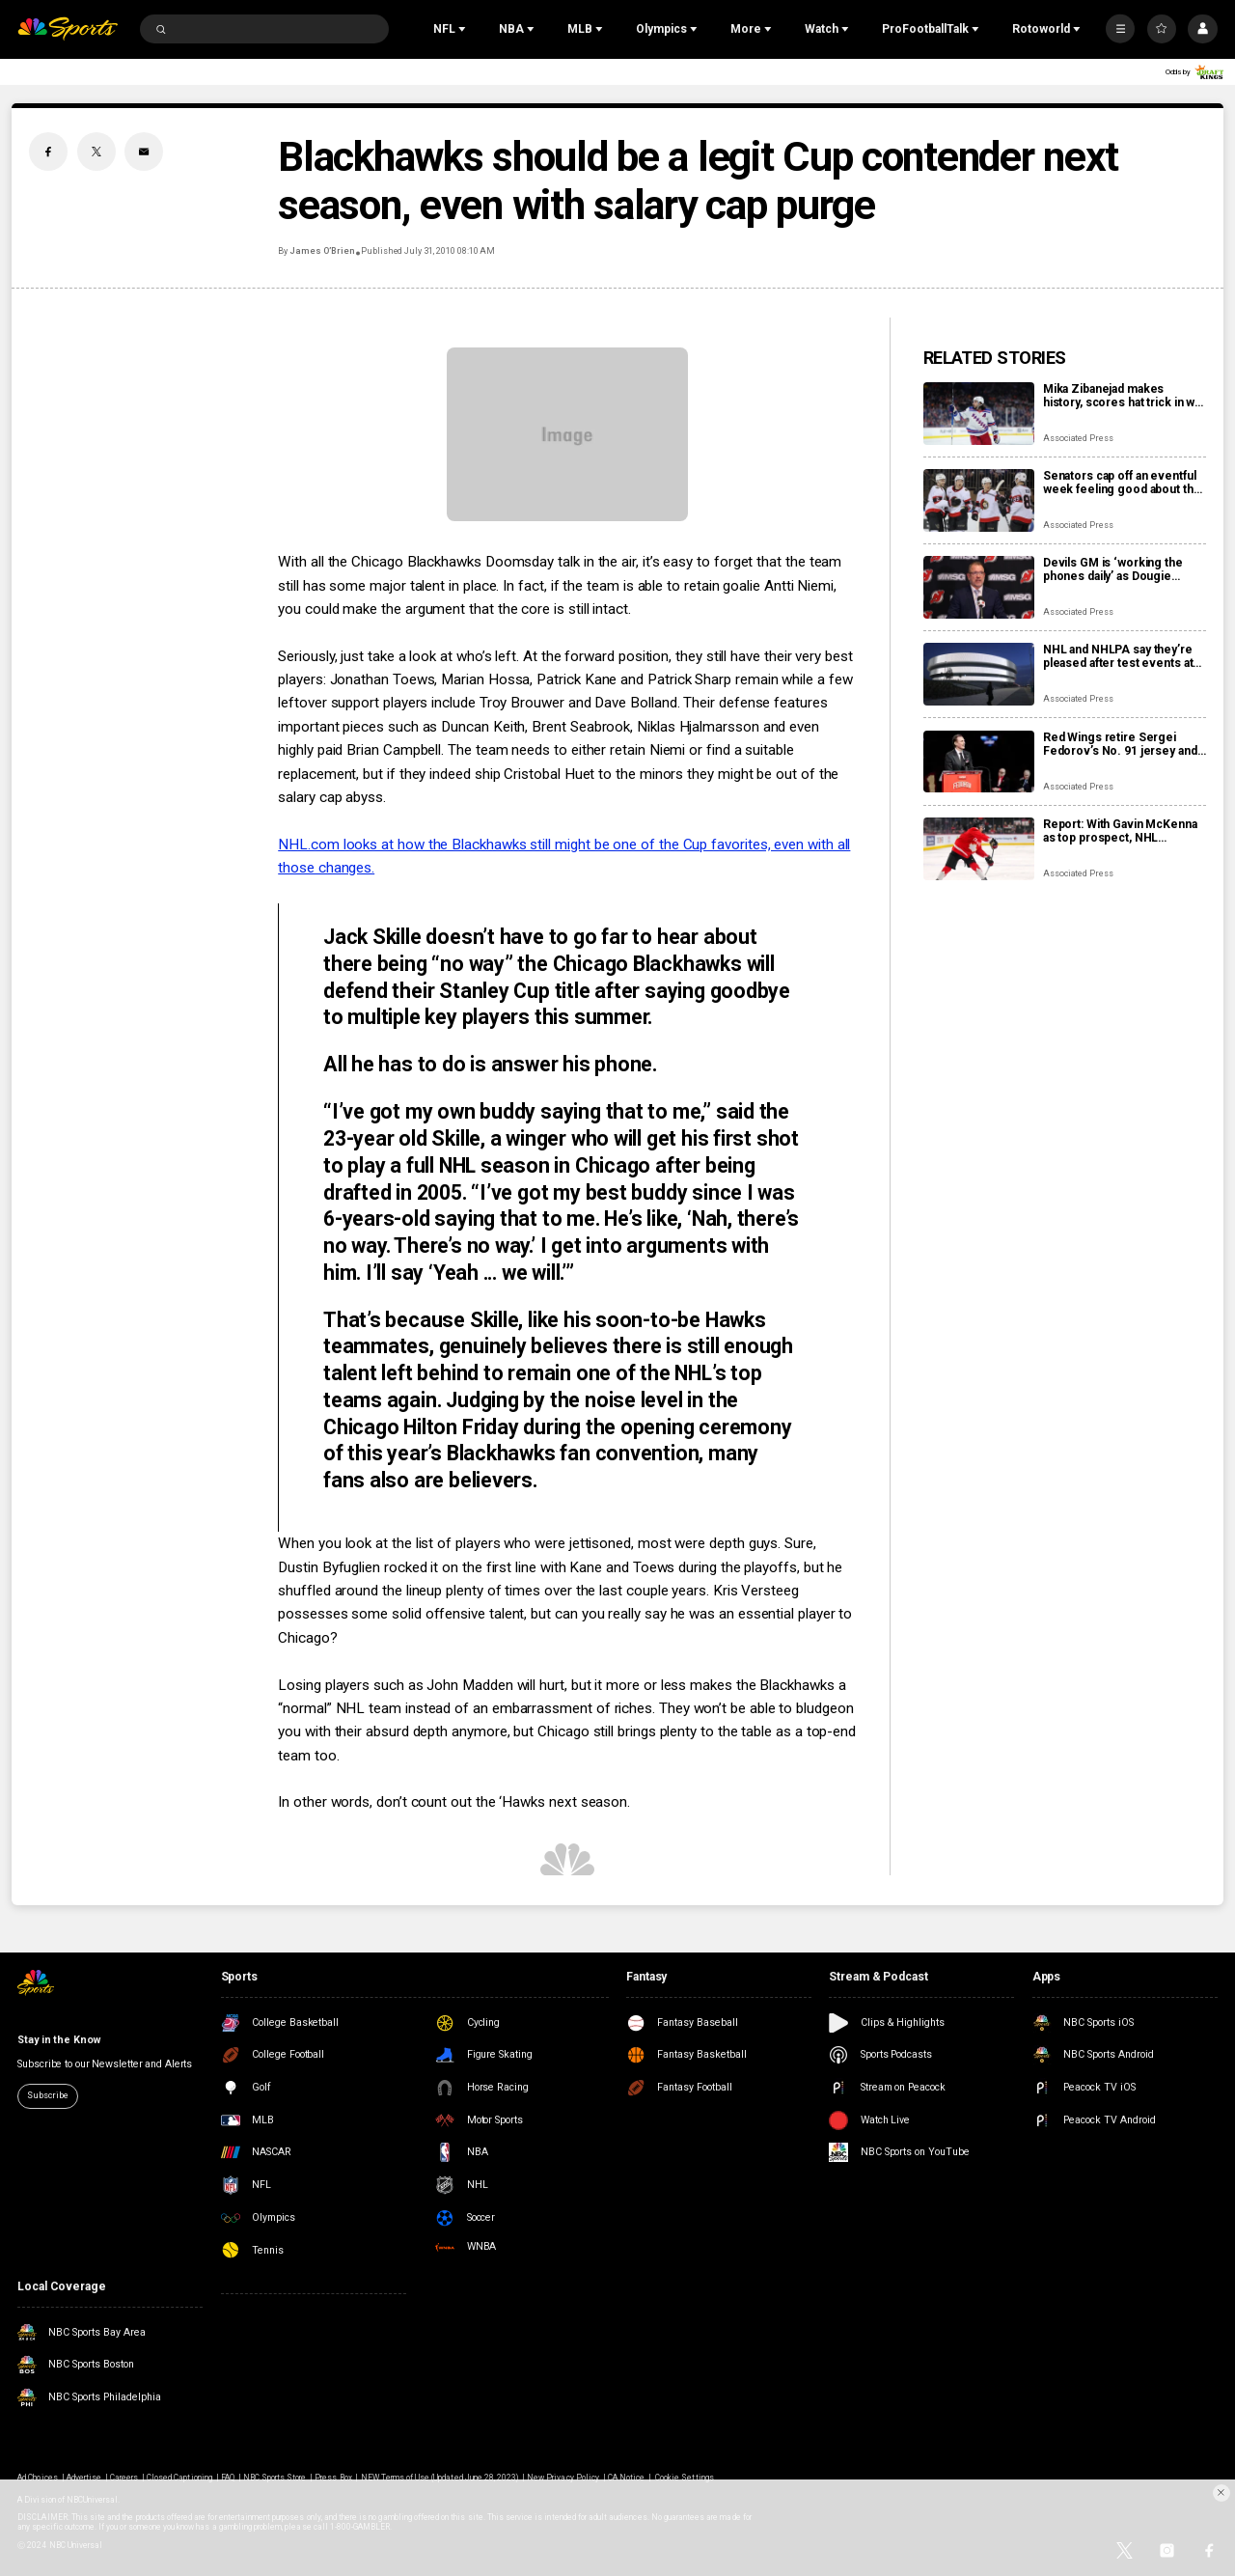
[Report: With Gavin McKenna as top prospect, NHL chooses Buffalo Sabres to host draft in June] (978, 848)
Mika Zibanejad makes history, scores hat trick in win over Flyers (1123, 395)
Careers (124, 2477)
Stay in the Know (58, 2040)
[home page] (67, 29)
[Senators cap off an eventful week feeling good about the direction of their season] (978, 500)
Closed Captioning (179, 2477)
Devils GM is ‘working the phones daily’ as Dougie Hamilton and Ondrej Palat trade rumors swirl (1113, 569)
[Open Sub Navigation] (464, 29)
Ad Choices (37, 2477)
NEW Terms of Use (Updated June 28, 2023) (440, 2477)
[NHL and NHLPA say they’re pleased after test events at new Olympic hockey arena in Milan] (978, 674)
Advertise (84, 2477)
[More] (1120, 28)
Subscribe (47, 2095)
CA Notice (626, 2477)
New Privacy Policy (563, 2477)
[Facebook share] (48, 151)
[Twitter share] (96, 151)
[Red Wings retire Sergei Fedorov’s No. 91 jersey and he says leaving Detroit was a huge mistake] (978, 762)
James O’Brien (321, 251)
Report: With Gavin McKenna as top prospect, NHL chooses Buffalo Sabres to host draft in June (1120, 831)
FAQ (227, 2477)
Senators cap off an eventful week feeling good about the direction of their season (1122, 482)
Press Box (333, 2477)
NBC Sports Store (275, 2477)
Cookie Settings (684, 2477)
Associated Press (1078, 438)
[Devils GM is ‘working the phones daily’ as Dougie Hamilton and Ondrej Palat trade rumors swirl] (978, 587)
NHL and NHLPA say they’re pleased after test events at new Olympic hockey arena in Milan (1122, 656)
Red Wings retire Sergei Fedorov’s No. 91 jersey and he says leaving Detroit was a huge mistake (1121, 744)
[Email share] (143, 151)
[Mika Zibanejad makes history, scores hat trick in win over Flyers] (978, 413)
